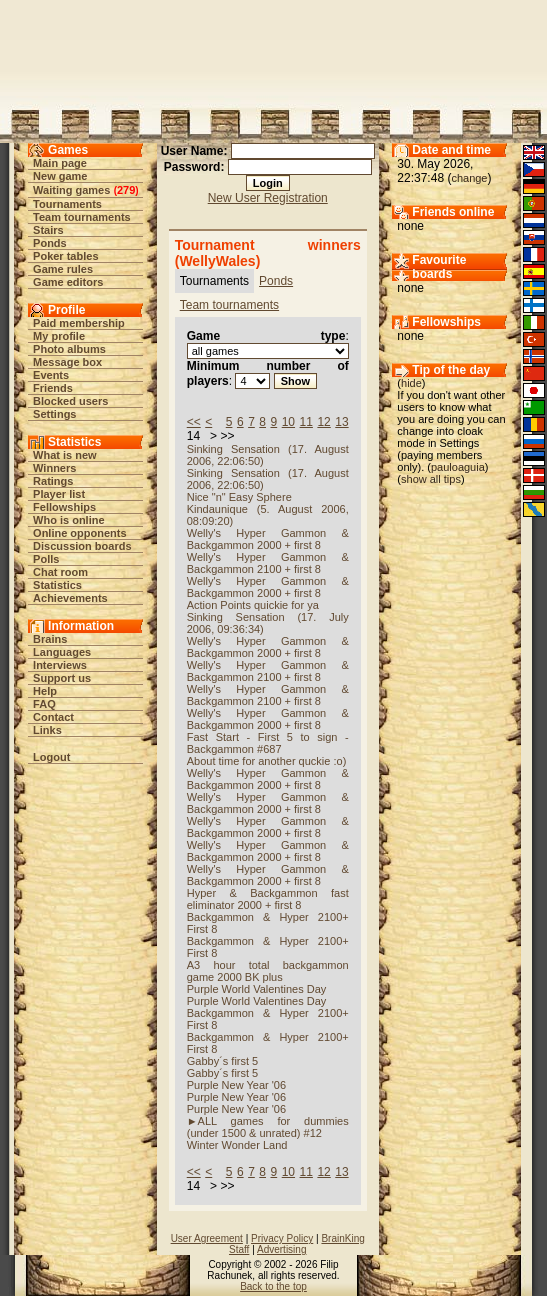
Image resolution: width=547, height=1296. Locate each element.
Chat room (60, 572)
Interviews (60, 665)
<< (194, 422)
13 (341, 422)
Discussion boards (82, 546)
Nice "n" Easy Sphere (239, 497)
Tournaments (67, 204)
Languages (62, 652)
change (469, 178)
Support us (62, 678)
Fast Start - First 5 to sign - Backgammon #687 (268, 743)
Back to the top (273, 1286)
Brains (50, 639)
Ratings (53, 481)
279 (126, 190)
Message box (67, 362)
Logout (51, 757)
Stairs (48, 230)
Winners (54, 468)
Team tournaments (82, 217)
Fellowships (64, 507)
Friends (53, 388)
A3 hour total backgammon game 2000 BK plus (268, 971)
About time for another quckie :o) (267, 761)
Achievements (70, 598)
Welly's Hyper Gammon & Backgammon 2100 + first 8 (268, 563)
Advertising (281, 1249)
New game (60, 176)
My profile (59, 336)
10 (288, 422)
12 (323, 422)
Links (47, 730)
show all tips (431, 479)
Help (45, 691)
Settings (54, 414)
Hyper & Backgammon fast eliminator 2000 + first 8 (268, 899)
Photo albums (69, 349)
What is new (65, 455)
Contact (53, 717)
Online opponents (80, 533)
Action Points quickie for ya (253, 605)
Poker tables (65, 256)
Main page (60, 163)
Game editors (68, 282)
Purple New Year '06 (236, 1085)
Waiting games (71, 190)
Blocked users (70, 401)
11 (306, 422)
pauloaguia (458, 467)
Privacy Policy (282, 1238)
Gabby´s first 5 (223, 1061)
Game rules (63, 269)
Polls (46, 559)
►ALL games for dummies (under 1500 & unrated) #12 (268, 1127)
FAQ (44, 704)
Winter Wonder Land (237, 1145)
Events (51, 375)
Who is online (69, 520)
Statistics (57, 585)
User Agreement (207, 1238)
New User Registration (268, 198)
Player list (59, 494)
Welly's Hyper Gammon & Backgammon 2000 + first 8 (268, 539)
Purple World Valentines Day (257, 989)
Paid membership (79, 323)
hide (411, 383)
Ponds (50, 243)
